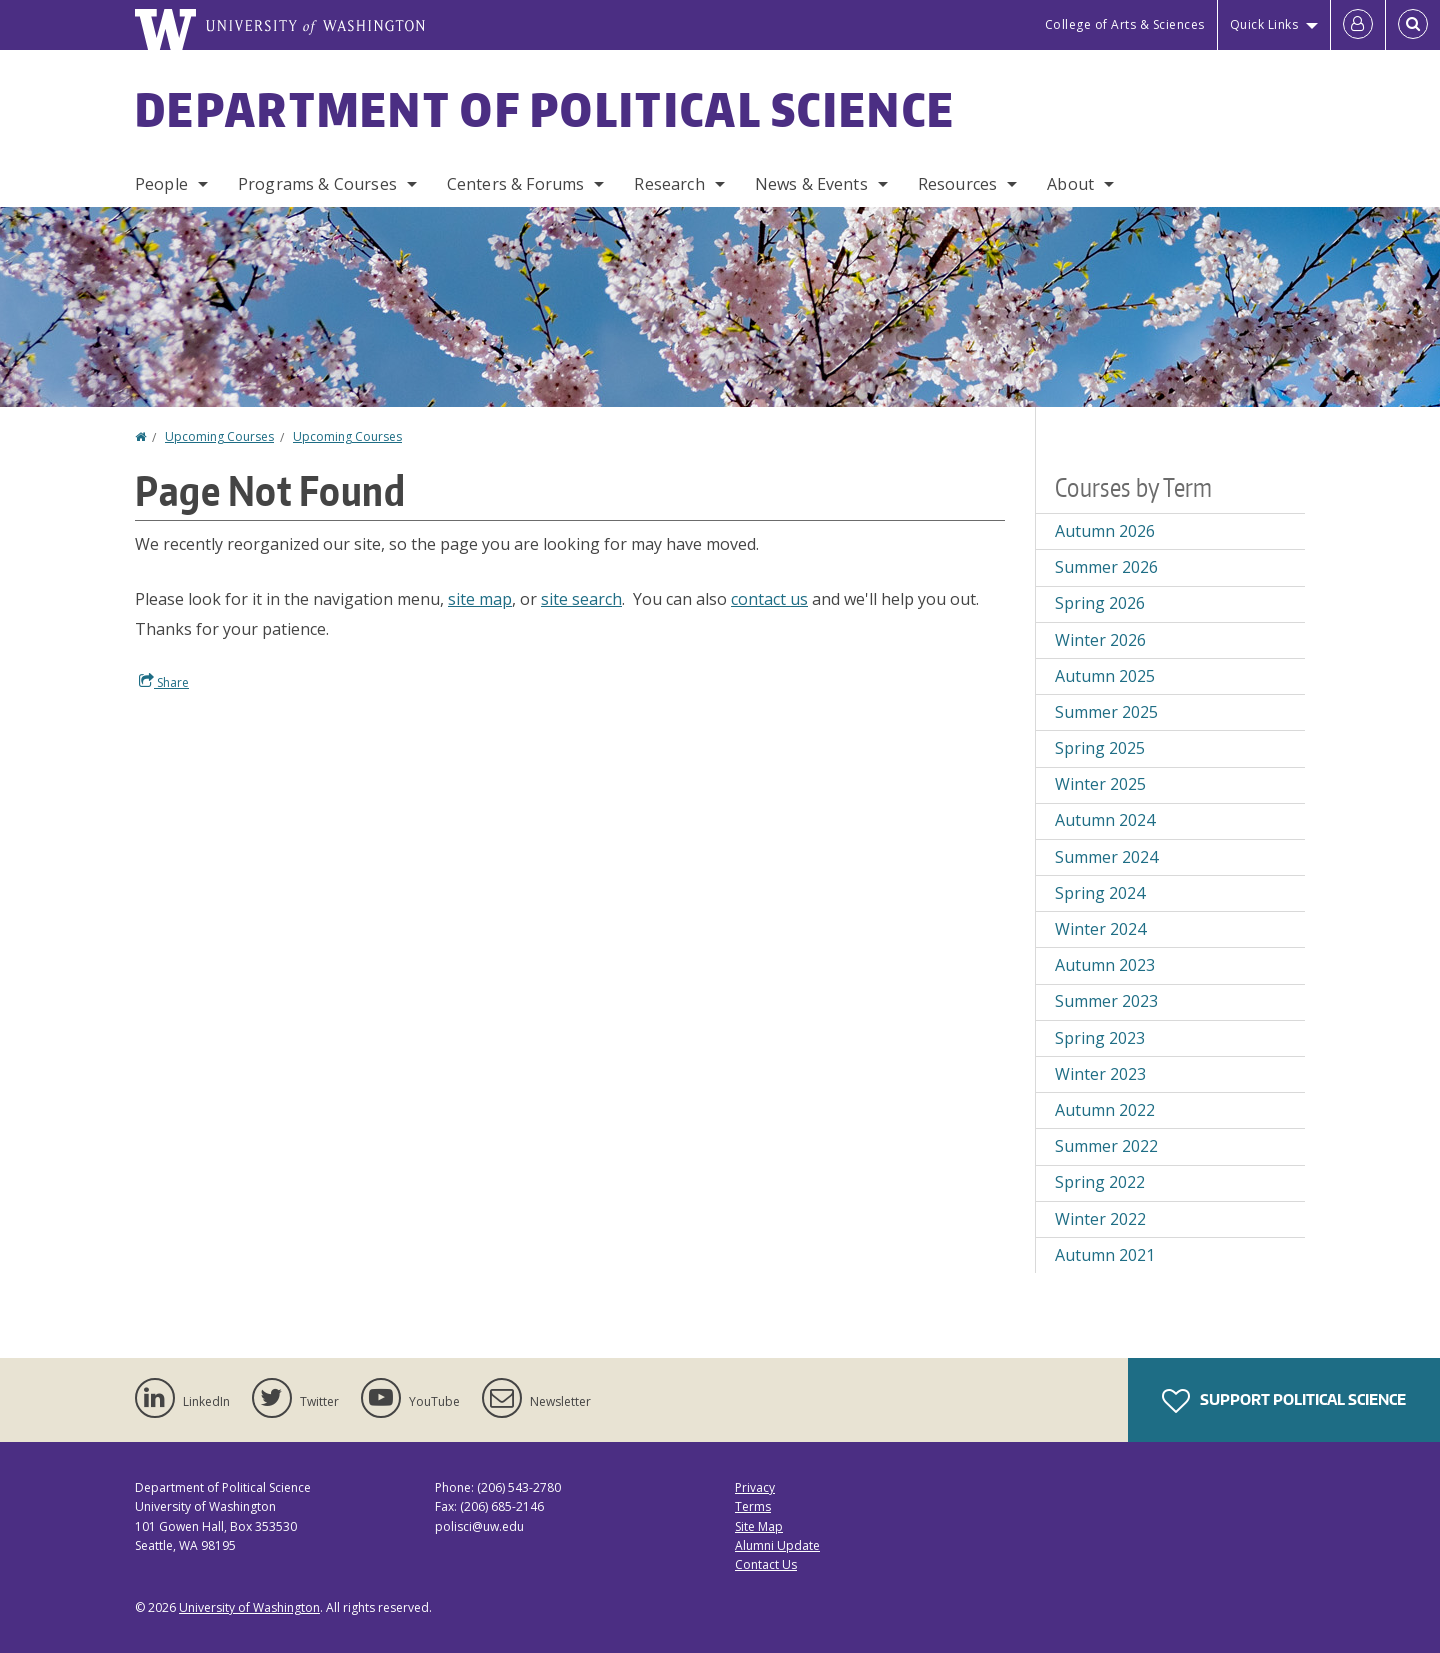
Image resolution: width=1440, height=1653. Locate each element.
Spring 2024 (1100, 893)
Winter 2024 (1100, 929)
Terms (753, 1506)
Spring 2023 (1100, 1038)
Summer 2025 (1106, 712)
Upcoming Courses (219, 436)
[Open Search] (1413, 25)
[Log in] (1358, 25)
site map (480, 599)
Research (669, 184)
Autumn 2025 (1105, 676)
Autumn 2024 (1105, 820)
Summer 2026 (1106, 567)
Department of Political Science (545, 109)
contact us (769, 599)
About (1070, 184)
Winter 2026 (1100, 640)
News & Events (811, 184)
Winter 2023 (1100, 1074)
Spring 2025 (1100, 748)
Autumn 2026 (1105, 531)
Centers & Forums (516, 184)
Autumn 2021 (1105, 1255)
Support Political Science (1284, 1401)
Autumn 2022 (1105, 1110)
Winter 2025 (1100, 784)
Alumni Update (777, 1545)
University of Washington (249, 1607)
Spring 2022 (1100, 1182)
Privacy (755, 1487)
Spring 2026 (1100, 603)
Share (164, 682)
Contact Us (766, 1564)
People (161, 184)
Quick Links (1264, 24)
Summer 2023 (1106, 1001)
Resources (957, 184)
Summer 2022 (1106, 1146)
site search (581, 599)
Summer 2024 (1106, 857)
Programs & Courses (317, 184)
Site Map (759, 1526)
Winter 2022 (1100, 1219)
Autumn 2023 (1105, 965)
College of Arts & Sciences (1125, 24)
